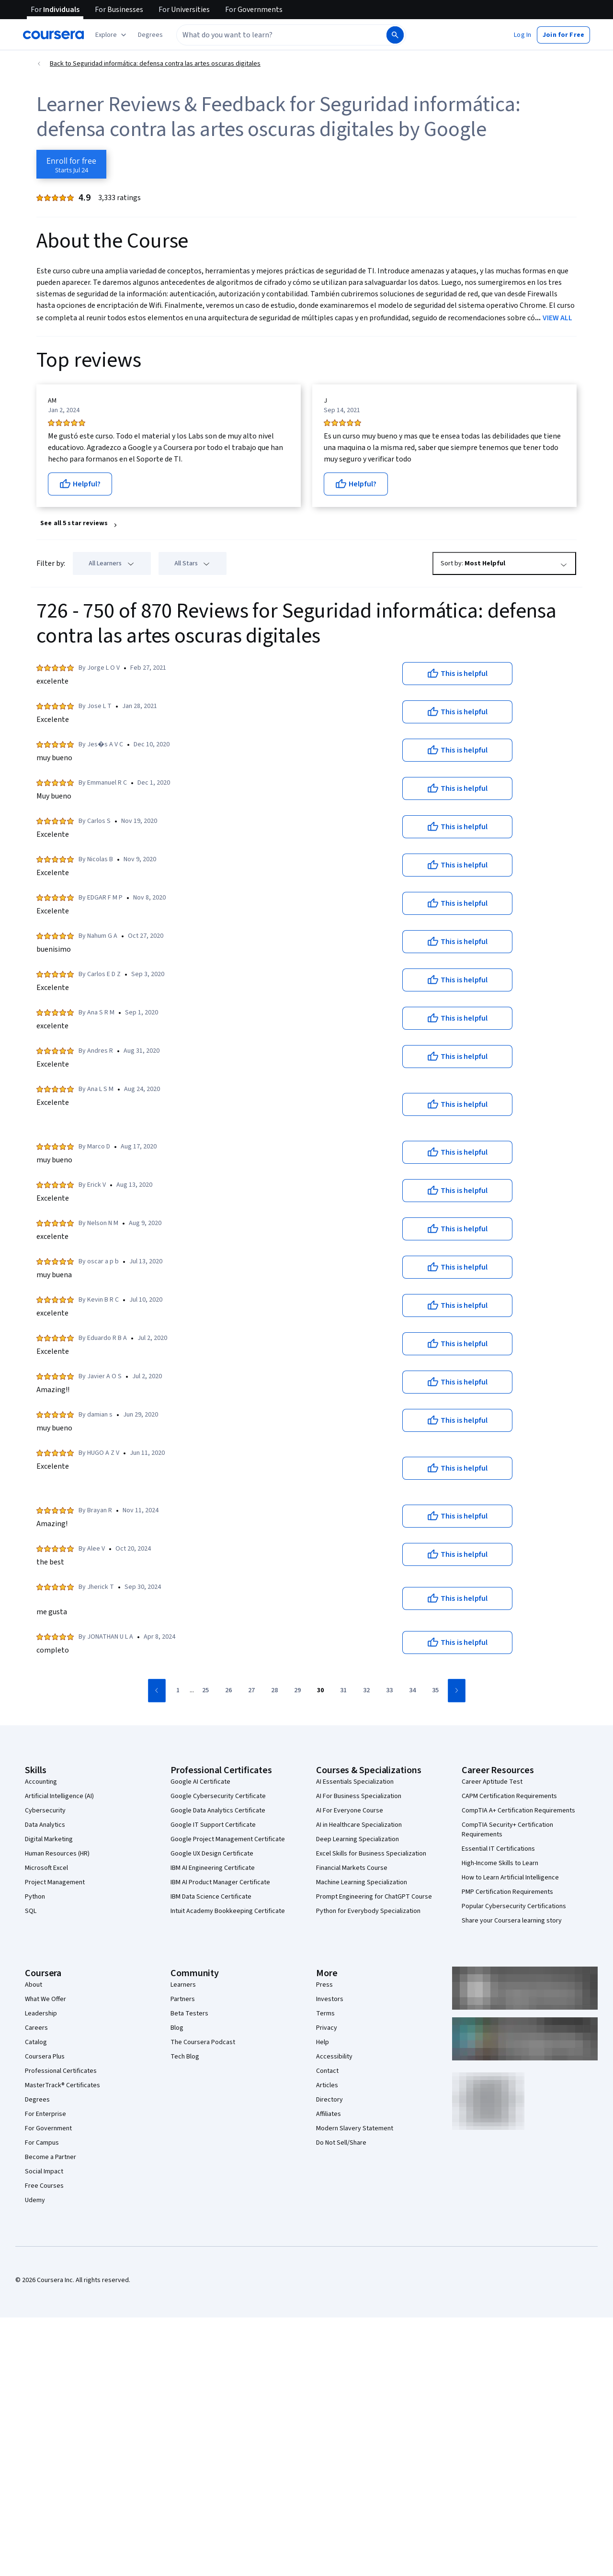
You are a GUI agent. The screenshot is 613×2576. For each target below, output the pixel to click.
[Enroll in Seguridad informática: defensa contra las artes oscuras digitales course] (71, 164)
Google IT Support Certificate (213, 1825)
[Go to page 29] (297, 1690)
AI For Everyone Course (349, 1810)
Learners (183, 1985)
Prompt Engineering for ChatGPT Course (374, 1896)
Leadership (41, 2013)
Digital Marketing (49, 1839)
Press (324, 1985)
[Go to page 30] (320, 1690)
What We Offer (45, 1999)
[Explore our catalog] (111, 35)
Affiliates (328, 2114)
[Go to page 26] (228, 1690)
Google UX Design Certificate (211, 1853)
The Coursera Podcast (202, 2042)
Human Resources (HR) (57, 1853)
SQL (30, 1911)
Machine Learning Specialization (361, 1882)
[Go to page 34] (412, 1690)
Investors (329, 1999)
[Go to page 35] (435, 1690)
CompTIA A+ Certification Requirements (518, 1810)
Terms (325, 2013)
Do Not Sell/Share (341, 2143)
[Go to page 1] (178, 1690)
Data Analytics (45, 1825)
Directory (329, 2099)
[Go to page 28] (274, 1690)
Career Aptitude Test (492, 1782)
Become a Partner (50, 2157)
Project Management (55, 1882)
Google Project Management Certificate (227, 1839)
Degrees (37, 2099)
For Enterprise (45, 2114)
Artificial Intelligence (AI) (59, 1796)
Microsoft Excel (46, 1868)
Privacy (326, 2028)
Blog (176, 2028)
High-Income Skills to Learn (500, 1863)
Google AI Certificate (200, 1782)
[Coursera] (53, 35)
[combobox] (271, 34)
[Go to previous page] (157, 1690)
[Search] (395, 35)
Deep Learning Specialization (357, 1839)
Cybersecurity (45, 1810)
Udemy (35, 2200)
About (33, 1985)
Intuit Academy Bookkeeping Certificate (227, 1911)
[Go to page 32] (366, 1690)
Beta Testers (189, 2013)
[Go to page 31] (343, 1690)
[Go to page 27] (251, 1690)
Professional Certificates (61, 2071)
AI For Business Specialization (358, 1796)
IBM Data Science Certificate (210, 1896)
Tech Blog (184, 2056)
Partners (182, 1999)
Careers (36, 2028)
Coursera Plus (45, 2056)
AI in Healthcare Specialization (359, 1825)
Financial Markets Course (351, 1868)
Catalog (36, 2042)
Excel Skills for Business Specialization (371, 1853)
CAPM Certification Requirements (509, 1796)
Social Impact (44, 2171)
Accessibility (334, 2056)
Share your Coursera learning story (512, 1920)
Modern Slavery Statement (354, 2128)
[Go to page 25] (205, 1690)
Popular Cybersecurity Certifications (514, 1906)
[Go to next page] (456, 1690)
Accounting (41, 1782)
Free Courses (44, 2186)
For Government (48, 2128)
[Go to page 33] (389, 1690)
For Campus (42, 2143)
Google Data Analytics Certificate (217, 1810)
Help (322, 2042)
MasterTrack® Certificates (62, 2085)
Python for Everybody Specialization (368, 1911)
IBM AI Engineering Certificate (212, 1868)
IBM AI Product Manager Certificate (220, 1882)
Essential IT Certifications (498, 1849)
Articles (327, 2085)
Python (35, 1896)
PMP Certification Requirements (507, 1892)
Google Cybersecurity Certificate (218, 1796)
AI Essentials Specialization (355, 1782)
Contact (327, 2071)
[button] (150, 35)
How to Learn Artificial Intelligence (510, 1877)
